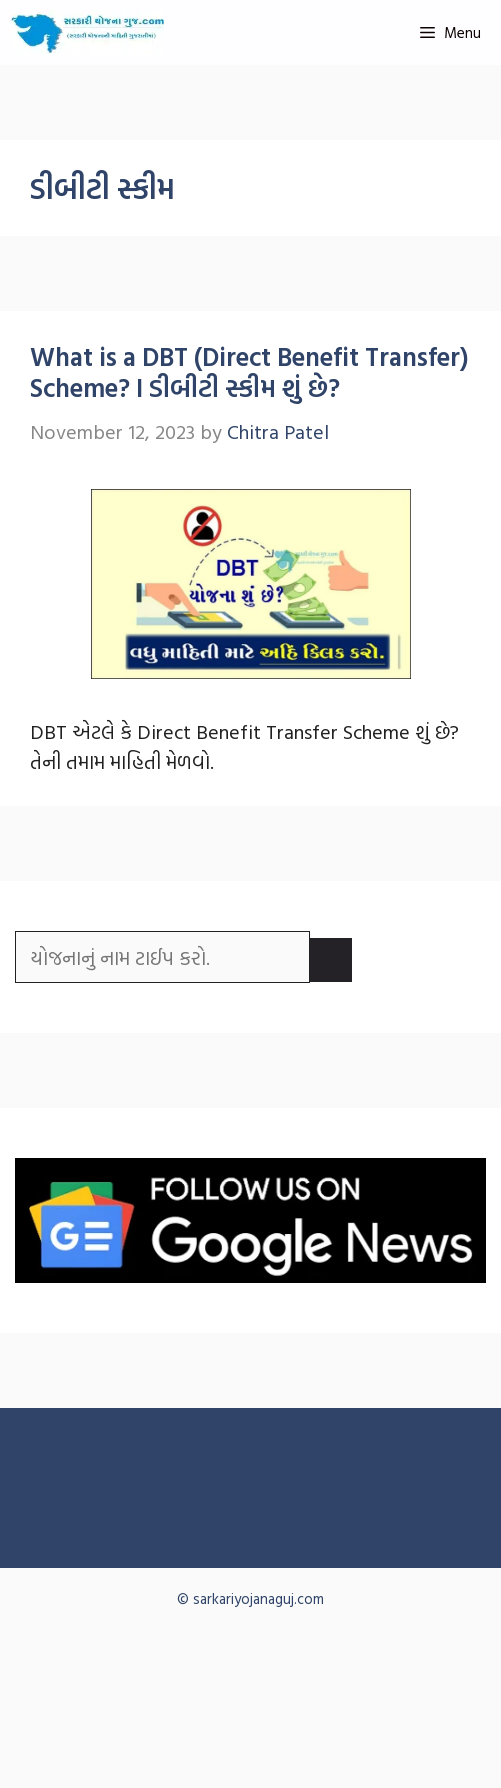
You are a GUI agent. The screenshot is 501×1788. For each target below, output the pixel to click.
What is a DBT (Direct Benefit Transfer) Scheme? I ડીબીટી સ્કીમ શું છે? (249, 372)
